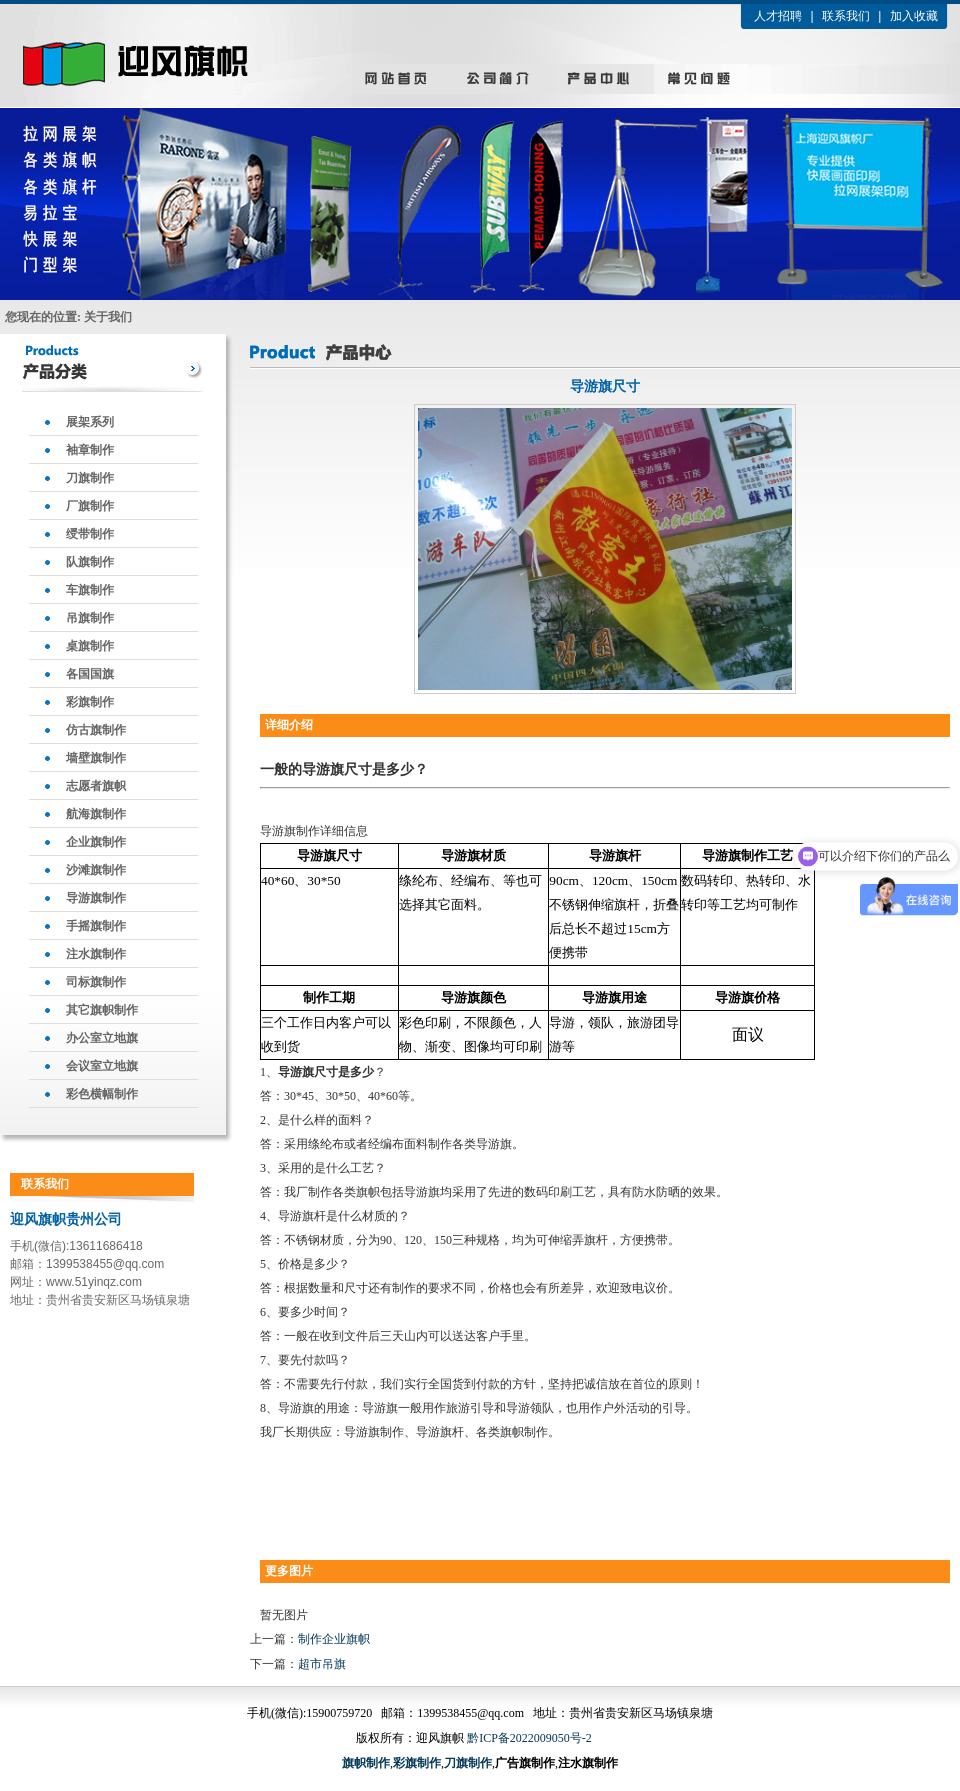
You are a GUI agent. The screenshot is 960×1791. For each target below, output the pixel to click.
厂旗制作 (90, 506)
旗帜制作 (366, 1763)
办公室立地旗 (102, 1038)
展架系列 (90, 422)
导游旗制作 (96, 898)
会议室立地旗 (102, 1066)
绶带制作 (90, 534)
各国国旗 (90, 674)
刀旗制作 (90, 478)
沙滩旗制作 (96, 870)
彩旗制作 (90, 702)
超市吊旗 (322, 1664)
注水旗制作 (96, 954)
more (193, 369)
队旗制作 (90, 562)
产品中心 (598, 79)
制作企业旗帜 (334, 1639)
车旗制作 (90, 590)
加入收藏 (914, 16)
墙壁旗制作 (96, 758)
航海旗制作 (96, 814)
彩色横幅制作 (102, 1094)
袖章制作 (90, 450)
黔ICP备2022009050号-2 (529, 1738)
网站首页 (396, 79)
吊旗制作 (90, 618)
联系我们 (846, 16)
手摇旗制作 (96, 926)
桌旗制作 (90, 646)
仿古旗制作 (96, 730)
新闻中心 (699, 79)
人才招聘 (778, 16)
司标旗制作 (96, 982)
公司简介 (497, 79)
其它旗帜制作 (102, 1010)
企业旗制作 (96, 842)
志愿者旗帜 (96, 786)
